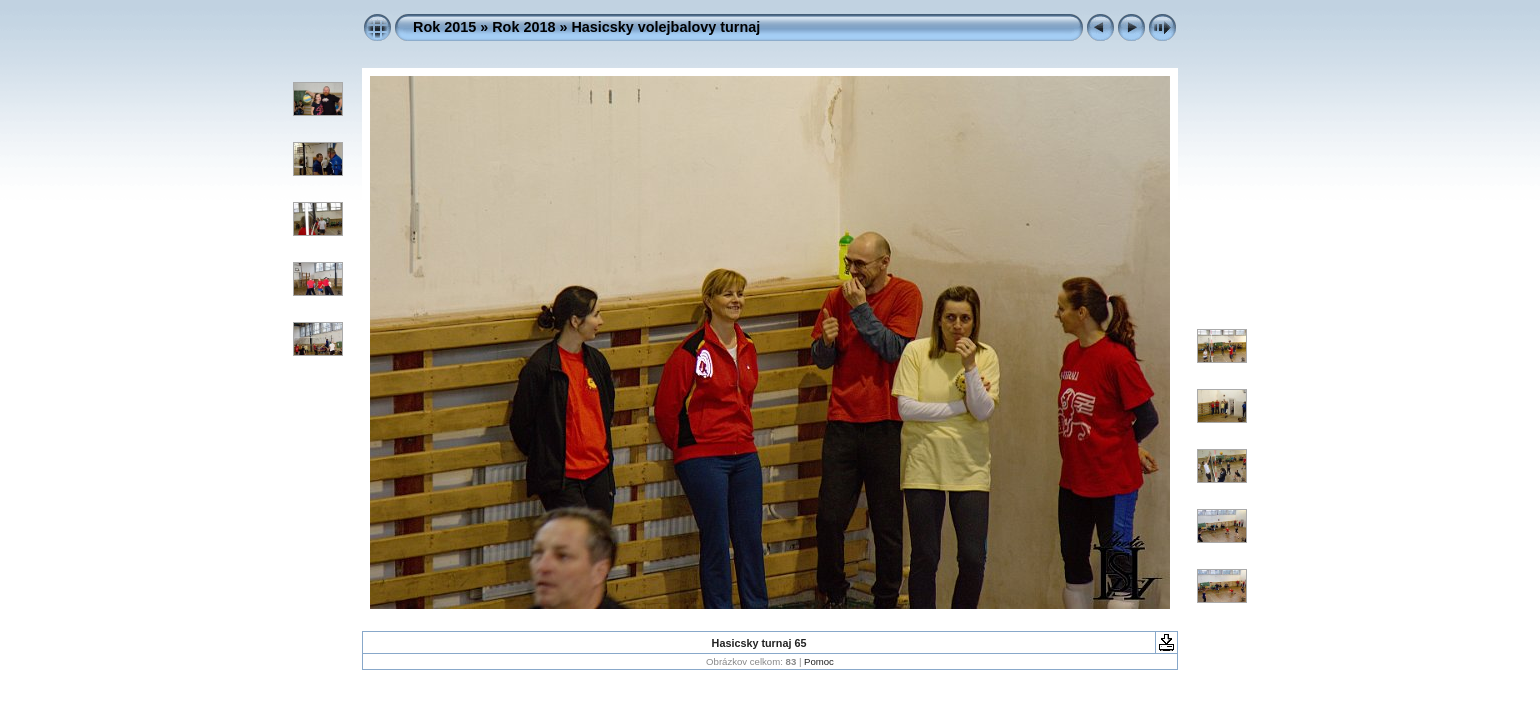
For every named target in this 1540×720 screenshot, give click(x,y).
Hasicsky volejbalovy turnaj (665, 27)
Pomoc (819, 661)
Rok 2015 (444, 27)
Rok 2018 (523, 27)
